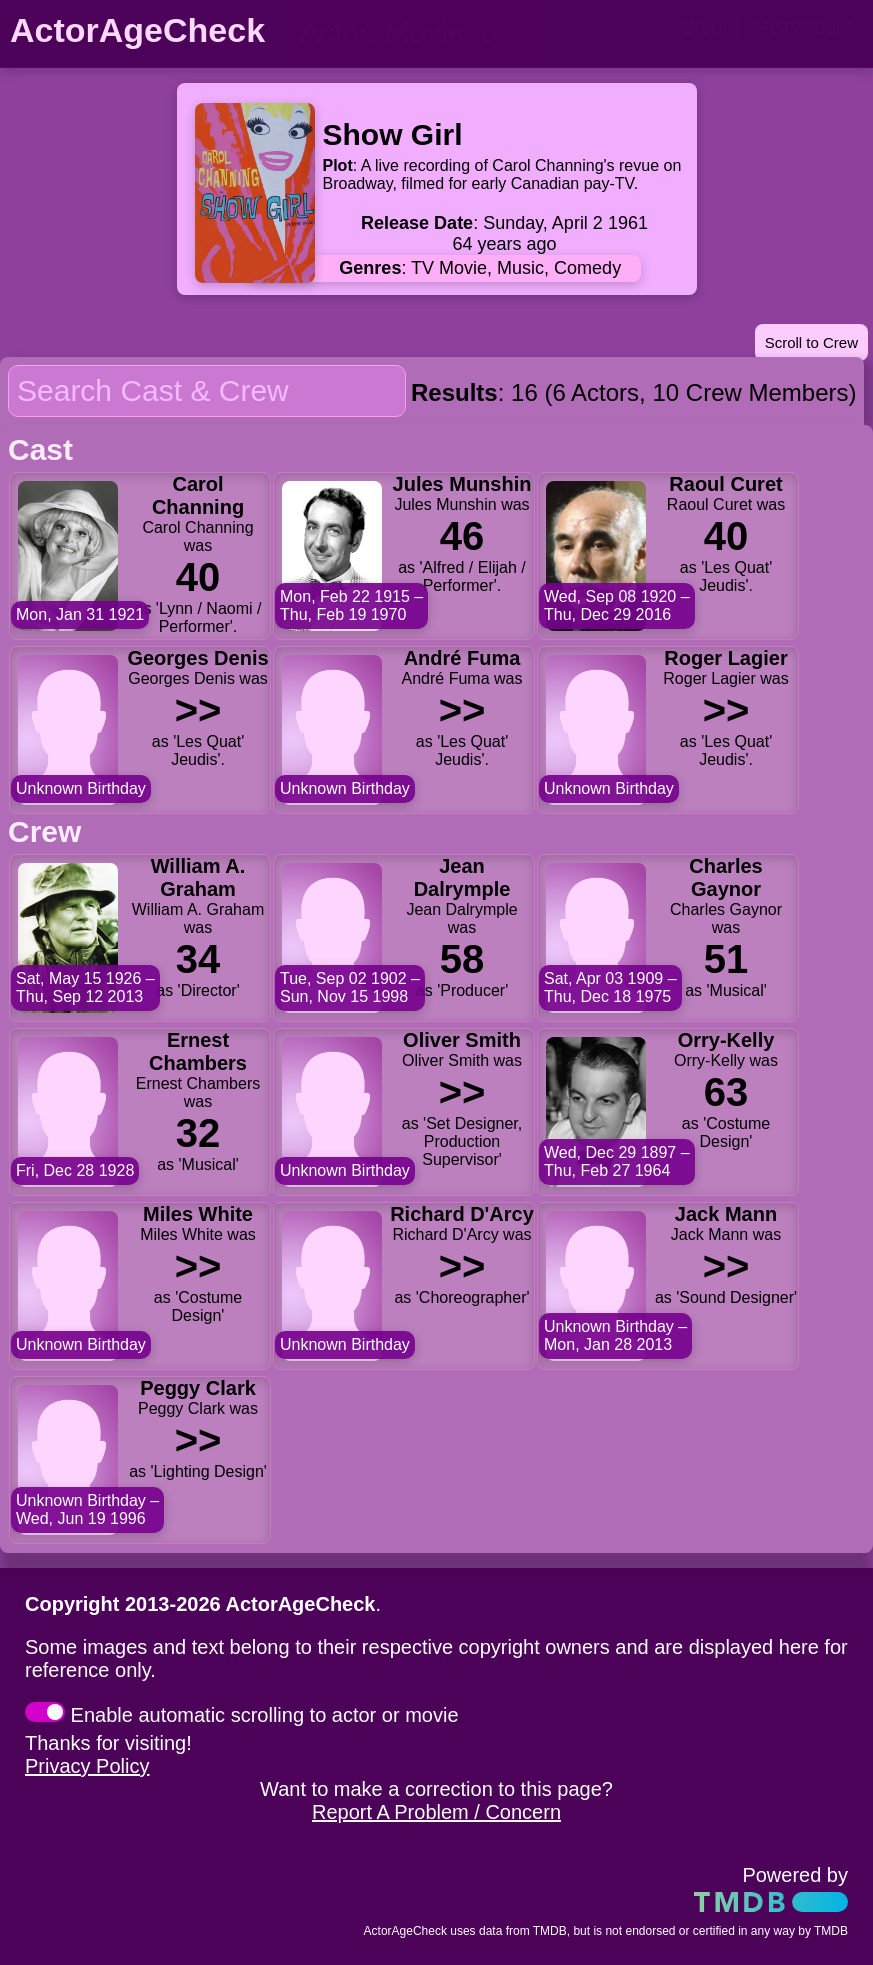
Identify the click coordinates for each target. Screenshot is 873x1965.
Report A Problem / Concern (436, 1812)
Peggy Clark (198, 1388)
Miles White (198, 1214)
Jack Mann (726, 1214)
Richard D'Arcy (462, 1214)
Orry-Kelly (726, 1040)
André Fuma (462, 658)
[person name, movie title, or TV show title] (415, 32)
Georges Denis (197, 658)
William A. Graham (198, 877)
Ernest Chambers (198, 1051)
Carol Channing (198, 495)
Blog (702, 27)
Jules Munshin (462, 484)
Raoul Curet (725, 484)
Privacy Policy (87, 1766)
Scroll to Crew (811, 342)
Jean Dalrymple (462, 877)
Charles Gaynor (725, 877)
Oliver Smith (462, 1040)
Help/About (803, 27)
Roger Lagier (725, 658)
